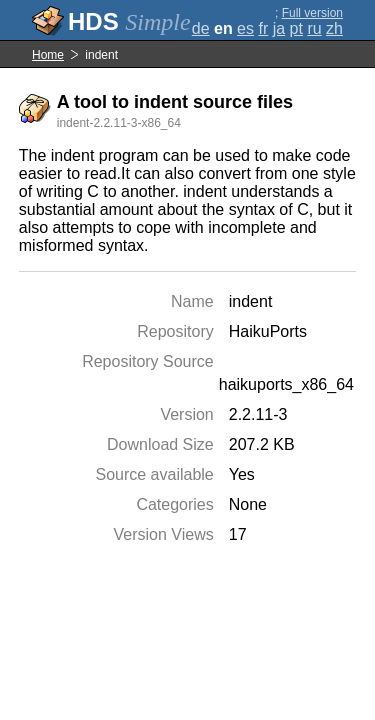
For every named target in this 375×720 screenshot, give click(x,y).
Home (48, 55)
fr (263, 28)
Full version (312, 13)
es (245, 28)
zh (334, 28)
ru (314, 28)
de (201, 28)
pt (296, 28)
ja (279, 28)
